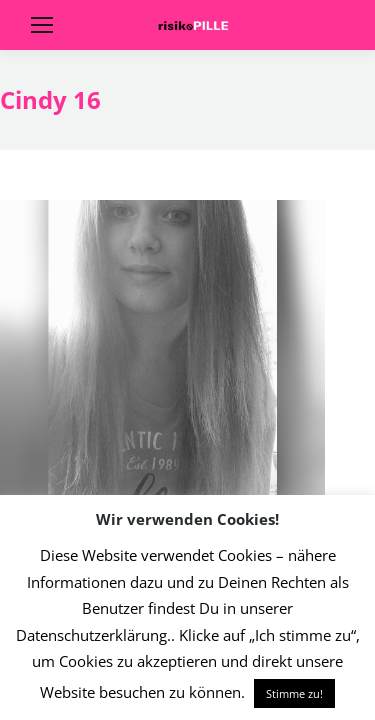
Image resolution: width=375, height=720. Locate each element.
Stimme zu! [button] (294, 693)
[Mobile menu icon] (42, 25)
